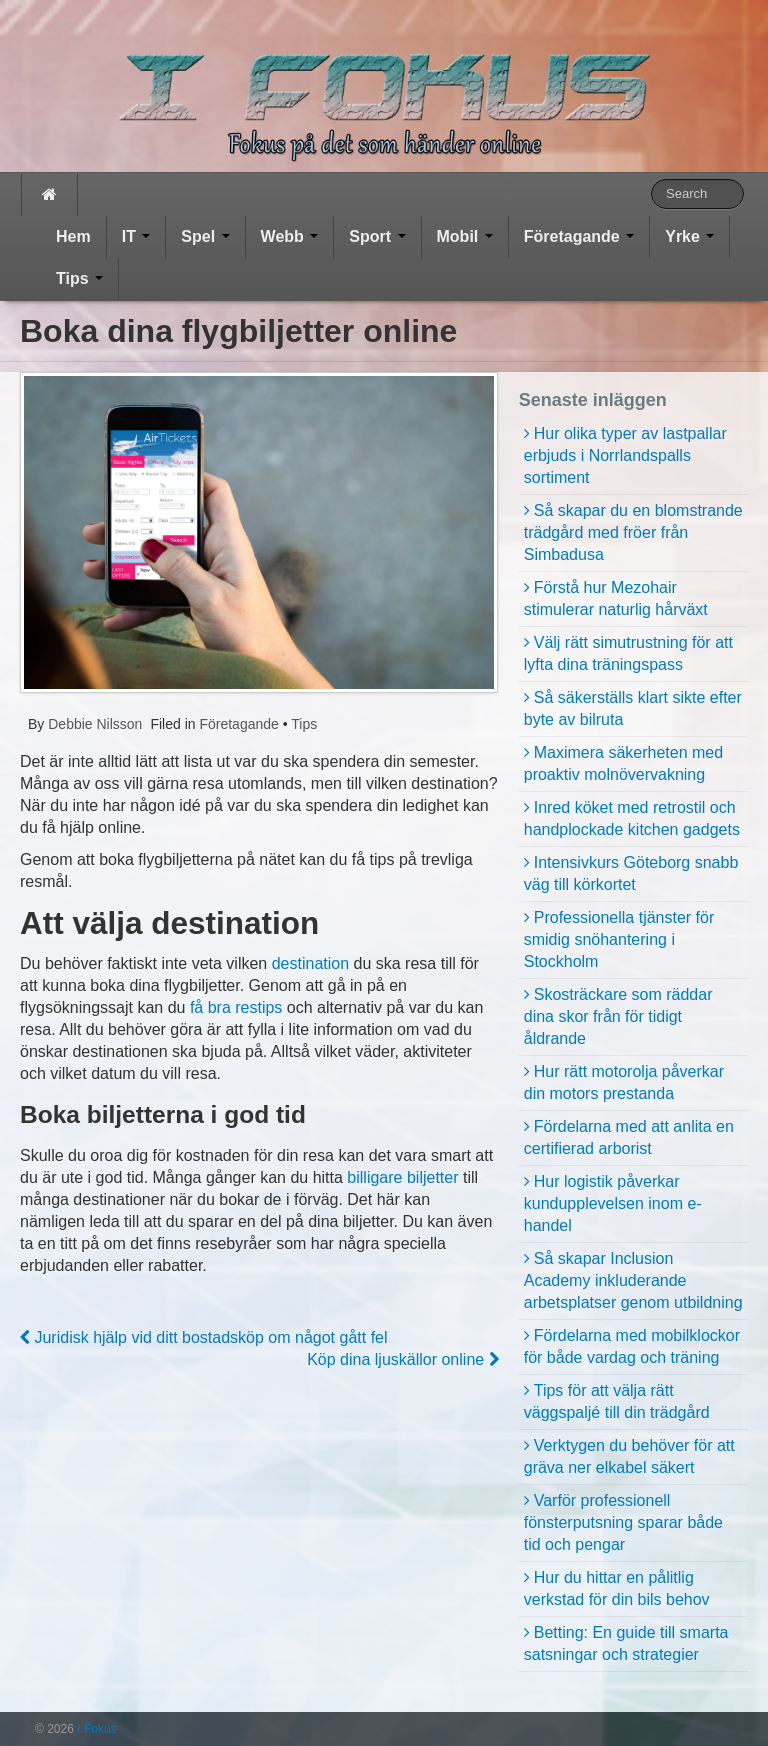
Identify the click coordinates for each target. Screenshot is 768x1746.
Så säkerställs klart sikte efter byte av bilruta (633, 708)
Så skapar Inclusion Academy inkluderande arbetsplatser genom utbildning (633, 1280)
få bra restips (236, 1007)
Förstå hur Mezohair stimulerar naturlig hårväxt (616, 598)
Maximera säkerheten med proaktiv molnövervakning (623, 763)
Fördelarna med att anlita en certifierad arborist (629, 1137)
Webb (290, 236)
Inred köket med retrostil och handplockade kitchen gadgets (632, 818)
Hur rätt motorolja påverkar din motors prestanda (624, 1082)
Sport (377, 236)
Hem (73, 236)
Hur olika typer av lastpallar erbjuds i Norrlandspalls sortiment (625, 455)
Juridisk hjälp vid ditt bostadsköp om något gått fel (204, 1337)
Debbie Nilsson (93, 724)
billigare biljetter (402, 1177)
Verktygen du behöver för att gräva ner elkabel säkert (629, 1456)
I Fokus (95, 1729)
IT (136, 236)
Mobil (465, 236)
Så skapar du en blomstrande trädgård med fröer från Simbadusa (633, 532)
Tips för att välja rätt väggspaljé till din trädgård (617, 1401)
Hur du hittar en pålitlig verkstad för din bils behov (617, 1588)
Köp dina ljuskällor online (402, 1359)
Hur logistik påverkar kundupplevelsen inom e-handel (613, 1203)
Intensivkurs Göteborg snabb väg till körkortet (631, 873)
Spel (205, 236)
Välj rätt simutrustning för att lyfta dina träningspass (628, 653)
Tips (79, 278)
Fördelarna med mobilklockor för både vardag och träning (632, 1346)
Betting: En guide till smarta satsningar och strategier (626, 1643)
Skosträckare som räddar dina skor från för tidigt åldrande (618, 1016)
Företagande (579, 236)
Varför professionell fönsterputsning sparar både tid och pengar (623, 1522)
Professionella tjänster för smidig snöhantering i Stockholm (619, 939)
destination (310, 963)
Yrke (689, 236)
